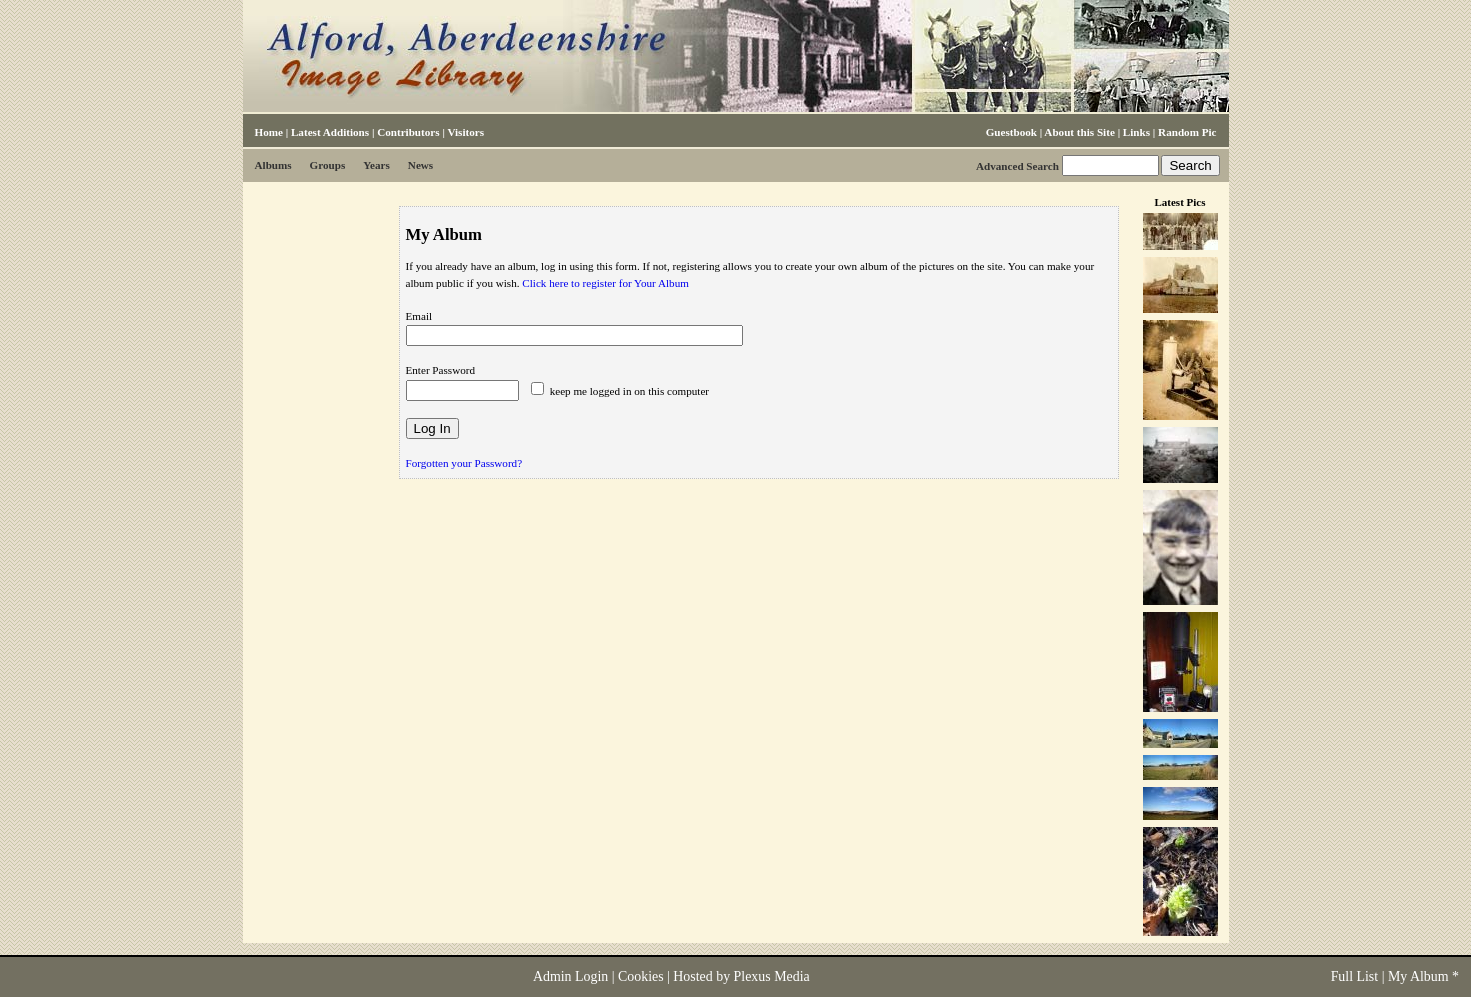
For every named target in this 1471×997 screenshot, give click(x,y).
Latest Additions (330, 132)
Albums (273, 165)
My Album (1418, 976)
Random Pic (1187, 132)
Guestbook (1011, 132)
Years (376, 165)
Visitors (465, 132)
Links (1136, 132)
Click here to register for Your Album (605, 283)
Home (269, 132)
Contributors (408, 132)
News (420, 165)
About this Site (1079, 132)
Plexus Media (772, 976)
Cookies (641, 976)
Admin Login (570, 976)
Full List (1355, 976)
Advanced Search (1017, 166)
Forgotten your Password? (464, 463)
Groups (328, 165)
